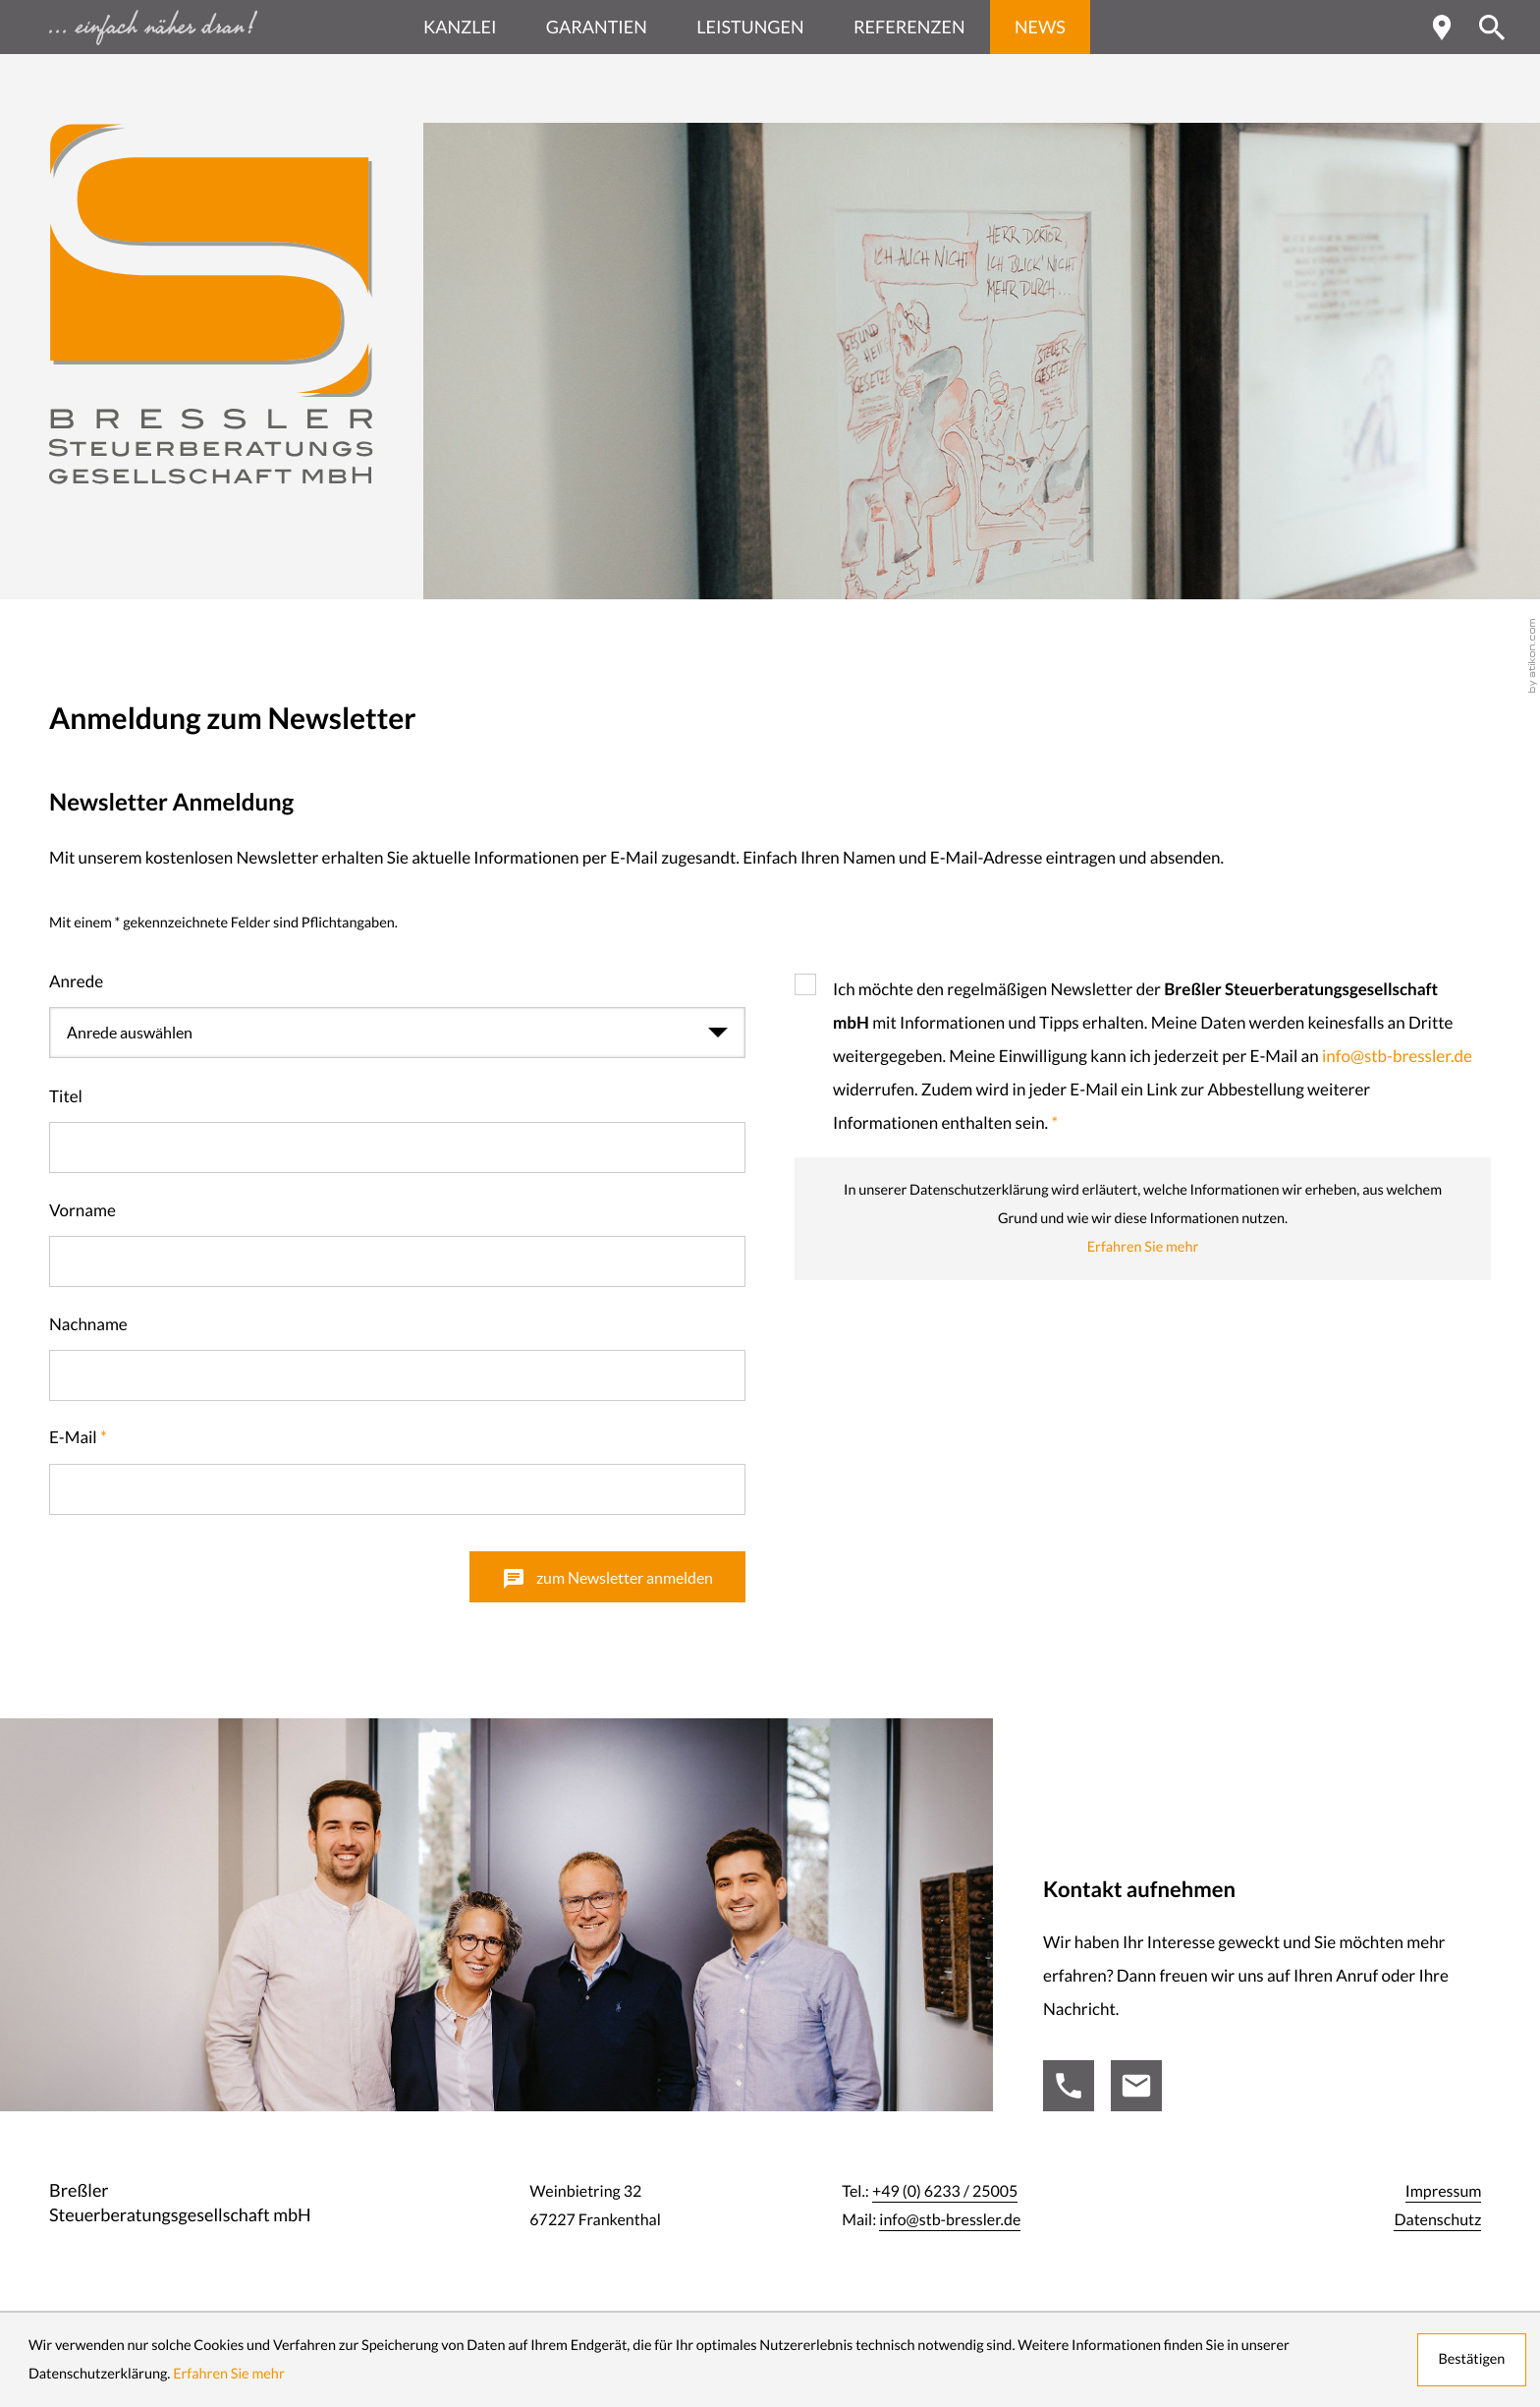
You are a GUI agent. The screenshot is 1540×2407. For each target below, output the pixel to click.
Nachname (88, 1324)
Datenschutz (1437, 2220)
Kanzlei (460, 27)
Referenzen (909, 27)
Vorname (82, 1211)
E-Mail (78, 1437)
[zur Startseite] (211, 304)
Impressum (1443, 2192)
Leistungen (749, 27)
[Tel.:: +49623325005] (1068, 2085)
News (1040, 27)
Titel (65, 1097)
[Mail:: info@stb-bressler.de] (1136, 2085)
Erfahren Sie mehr (1143, 1247)
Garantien (596, 27)
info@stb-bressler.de (1397, 1056)
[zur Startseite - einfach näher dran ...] (211, 27)
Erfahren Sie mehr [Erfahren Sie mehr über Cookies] (229, 2373)
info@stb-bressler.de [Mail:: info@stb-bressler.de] (949, 2220)
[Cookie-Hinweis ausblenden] (1471, 2359)
